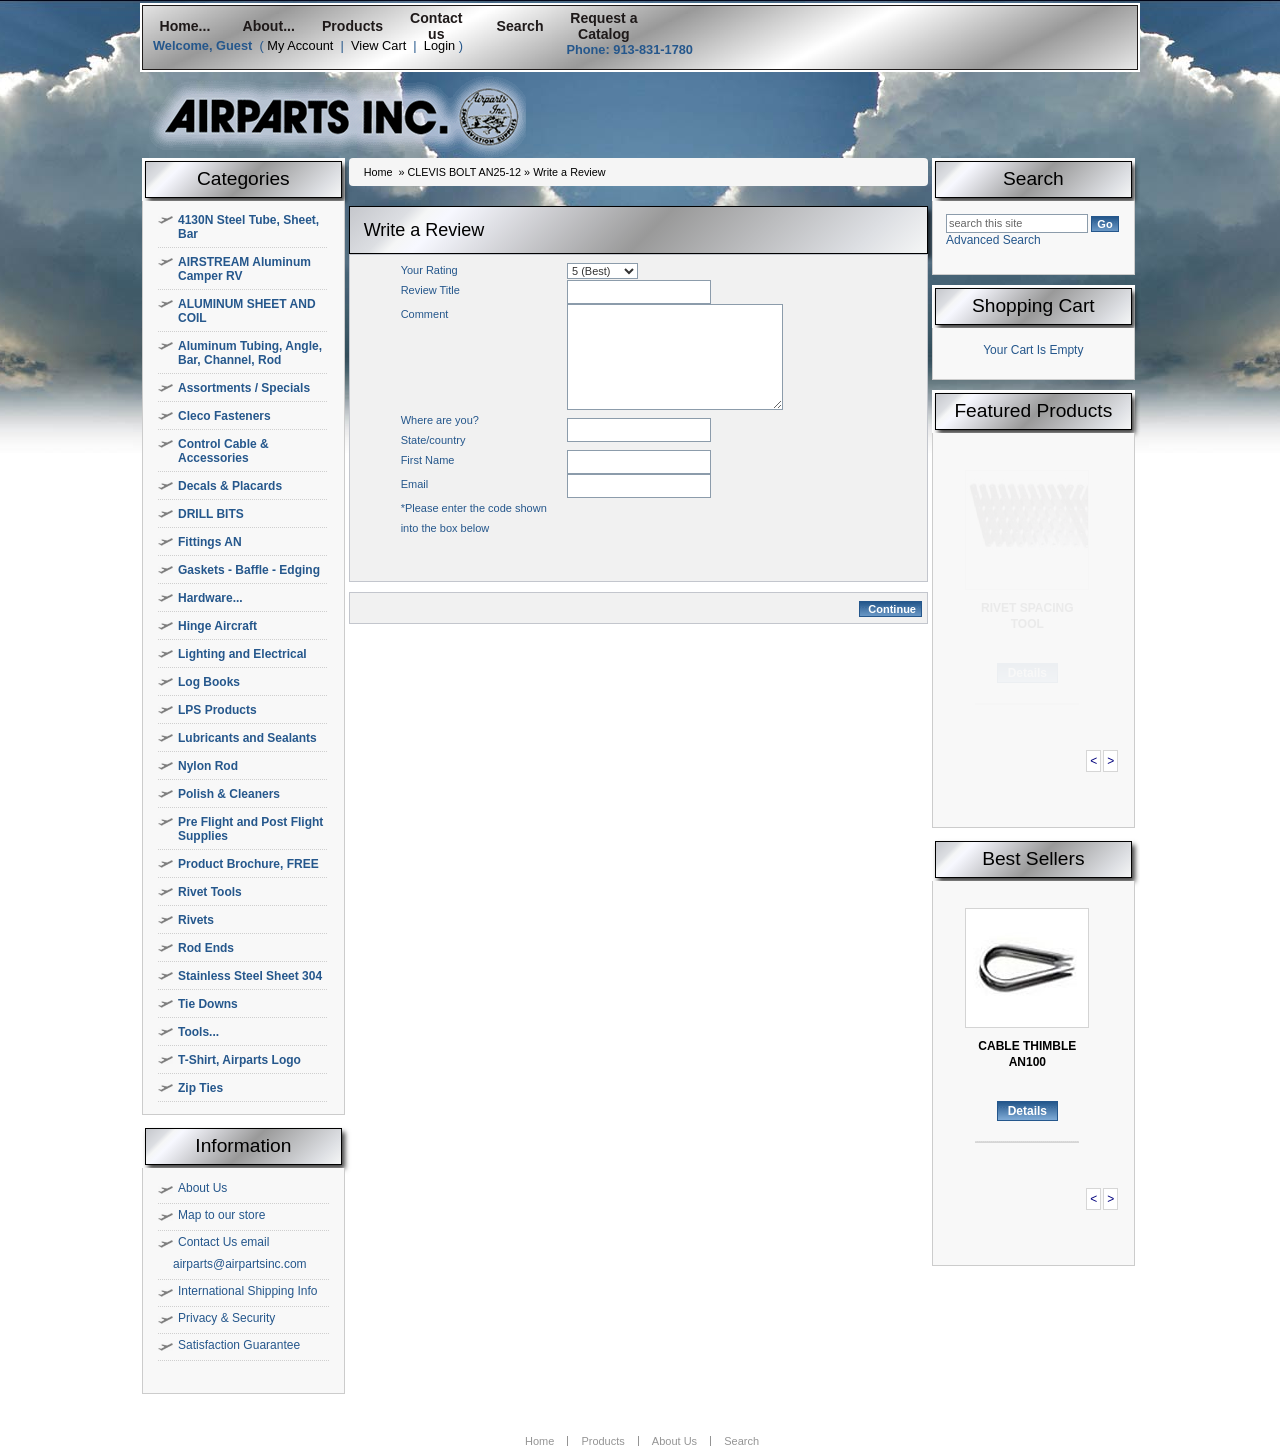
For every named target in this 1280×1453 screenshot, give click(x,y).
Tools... (198, 1032)
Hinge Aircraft (217, 626)
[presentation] (719, 537)
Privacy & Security (226, 1318)
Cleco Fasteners (224, 416)
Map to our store (221, 1215)
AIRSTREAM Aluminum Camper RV (244, 269)
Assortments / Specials (244, 388)
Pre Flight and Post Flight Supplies (250, 829)
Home (378, 172)
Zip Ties (200, 1088)
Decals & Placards (230, 486)
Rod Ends (206, 948)
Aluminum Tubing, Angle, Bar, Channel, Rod (250, 353)
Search (520, 26)
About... (269, 26)
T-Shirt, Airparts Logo (239, 1060)
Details (1027, 673)
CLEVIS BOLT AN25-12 (464, 172)
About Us (202, 1188)
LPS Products (217, 710)
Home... (184, 26)
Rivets (196, 920)
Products (352, 26)
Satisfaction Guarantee (239, 1345)
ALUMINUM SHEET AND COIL (247, 311)
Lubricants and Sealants (247, 738)
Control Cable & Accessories (223, 451)
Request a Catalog (603, 26)
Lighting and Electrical (242, 654)
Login (439, 45)
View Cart (378, 45)
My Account (300, 45)
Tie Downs (208, 1004)
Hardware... (210, 598)
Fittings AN (210, 542)
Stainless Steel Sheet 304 (250, 976)
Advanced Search (993, 240)
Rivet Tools (210, 892)
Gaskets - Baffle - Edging (249, 570)
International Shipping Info (247, 1291)
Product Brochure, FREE (248, 864)
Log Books (209, 682)
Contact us (436, 26)
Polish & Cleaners (229, 794)
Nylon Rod (208, 766)
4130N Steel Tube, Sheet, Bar (248, 227)
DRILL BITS (211, 514)
